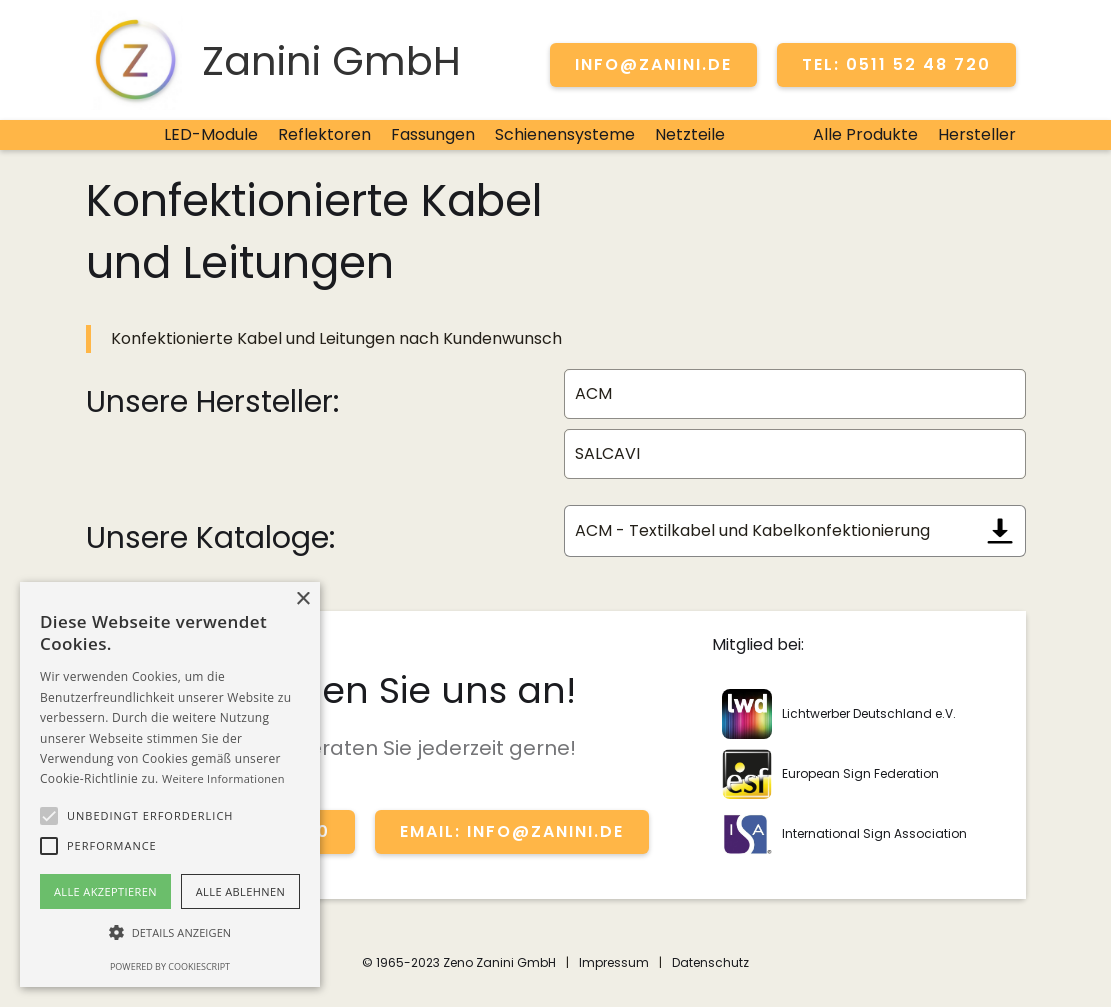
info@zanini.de (653, 64)
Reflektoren (324, 134)
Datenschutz (710, 962)
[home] (273, 60)
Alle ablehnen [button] (240, 891)
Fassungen (433, 134)
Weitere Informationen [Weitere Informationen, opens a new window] (223, 778)
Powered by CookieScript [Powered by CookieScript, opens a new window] (170, 966)
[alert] (170, 784)
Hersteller (977, 134)
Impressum (614, 962)
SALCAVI (607, 453)
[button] (49, 816)
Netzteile (690, 134)
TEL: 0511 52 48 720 (896, 64)
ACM (593, 393)
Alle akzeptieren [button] (105, 891)
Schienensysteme (565, 134)
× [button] (302, 599)
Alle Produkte (865, 134)
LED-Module (211, 134)
